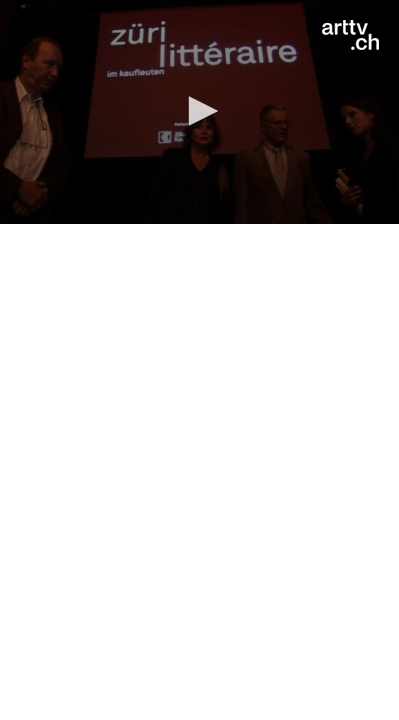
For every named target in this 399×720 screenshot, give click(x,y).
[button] (200, 111)
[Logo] (350, 35)
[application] (199, 112)
